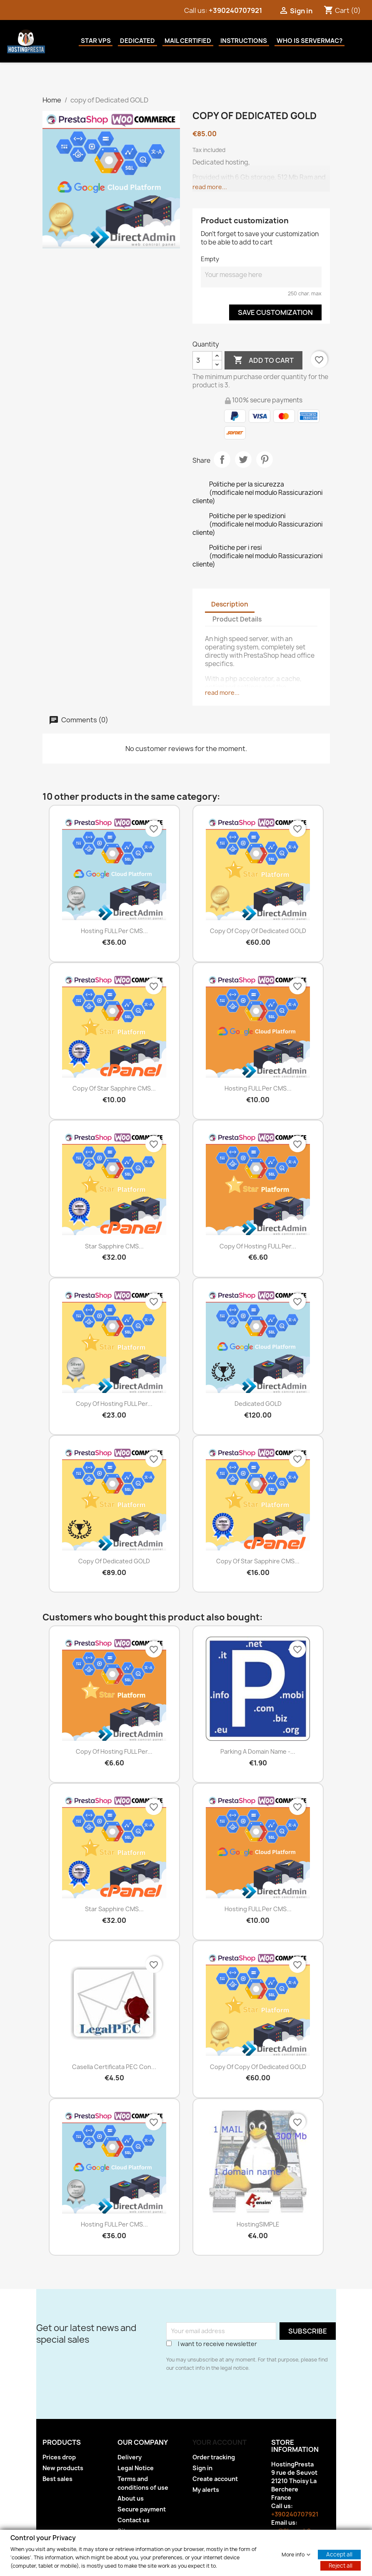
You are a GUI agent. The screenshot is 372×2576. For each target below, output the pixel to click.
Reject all (340, 2565)
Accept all (339, 2554)
